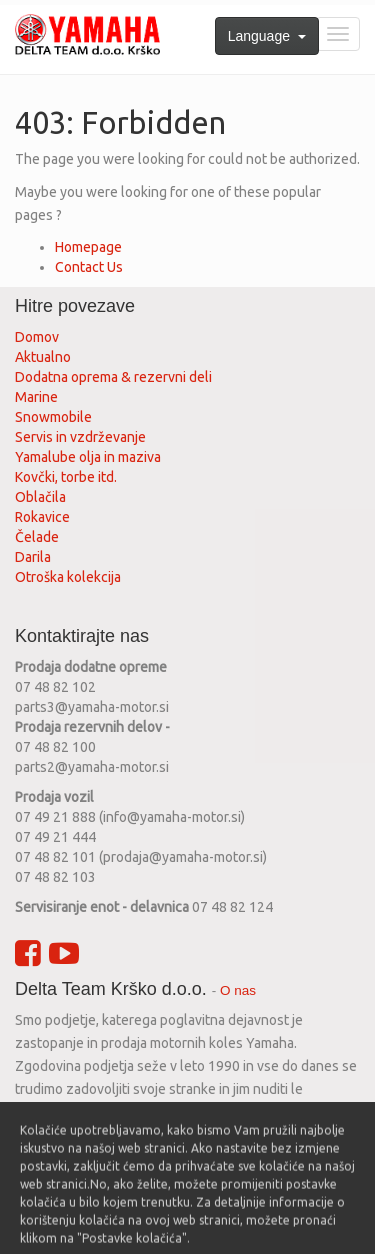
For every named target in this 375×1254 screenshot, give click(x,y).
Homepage (88, 247)
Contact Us (89, 267)
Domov (37, 337)
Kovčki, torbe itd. (66, 477)
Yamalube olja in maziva (88, 457)
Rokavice (42, 517)
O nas (238, 990)
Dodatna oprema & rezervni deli (113, 377)
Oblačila (40, 497)
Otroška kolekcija (68, 577)
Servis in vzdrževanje (80, 437)
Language (267, 36)
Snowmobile (53, 417)
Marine (36, 397)
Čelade (37, 537)
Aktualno (43, 357)
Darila (33, 557)
